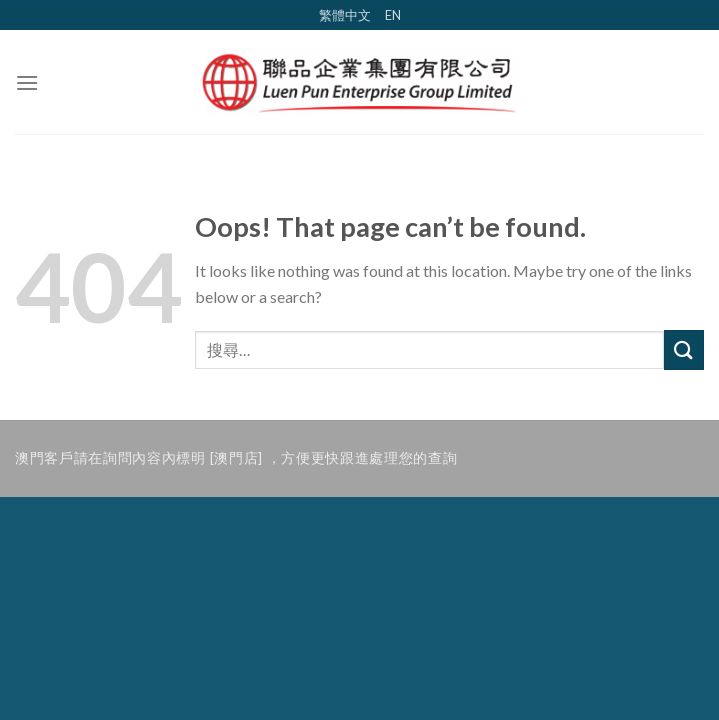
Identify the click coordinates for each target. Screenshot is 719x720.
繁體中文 (345, 15)
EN (393, 15)
